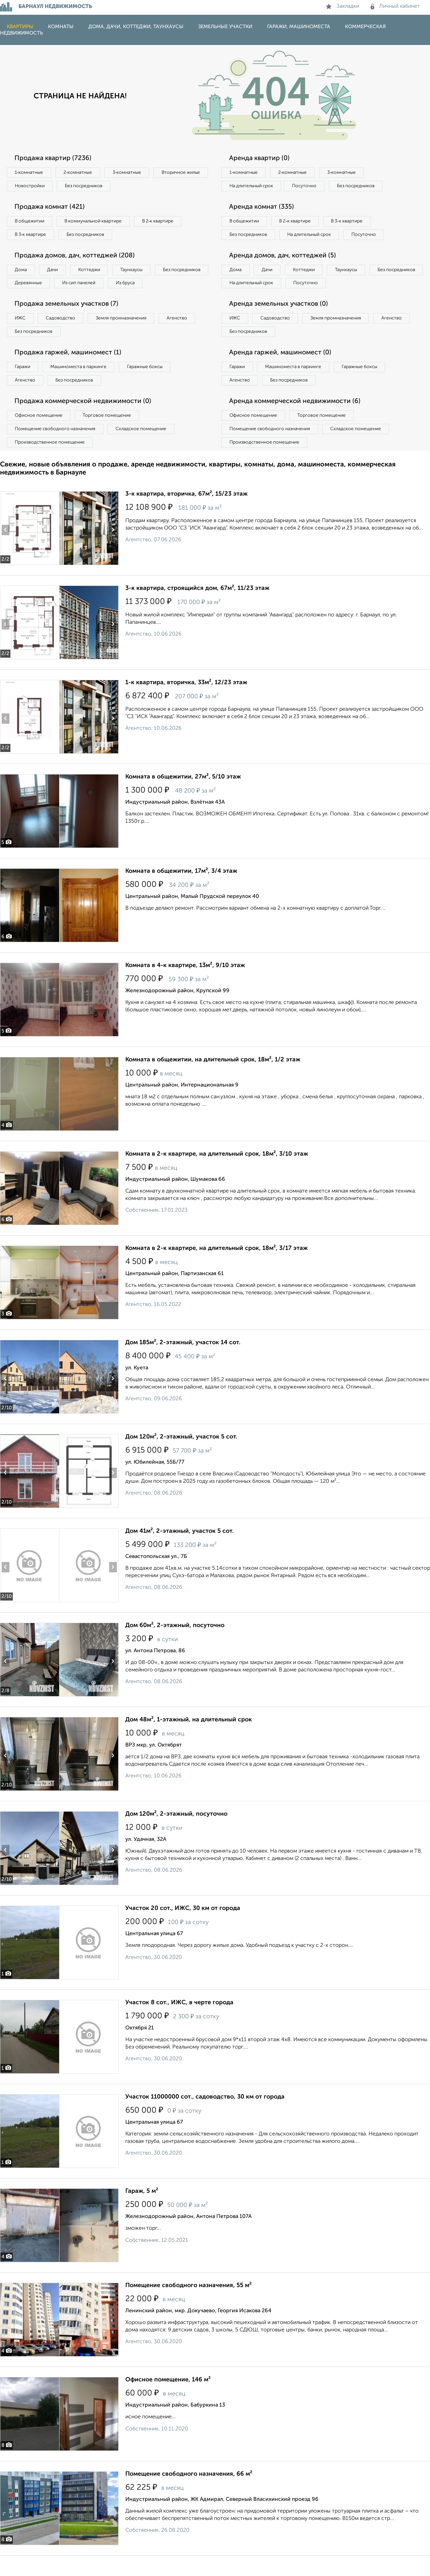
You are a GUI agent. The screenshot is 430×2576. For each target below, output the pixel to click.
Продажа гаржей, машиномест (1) (70, 370)
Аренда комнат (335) (263, 208)
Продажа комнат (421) (51, 208)
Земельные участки (225, 26)
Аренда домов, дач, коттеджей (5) (284, 271)
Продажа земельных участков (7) (68, 321)
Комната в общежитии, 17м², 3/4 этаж (181, 892)
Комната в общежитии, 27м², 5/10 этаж (183, 797)
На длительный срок (252, 186)
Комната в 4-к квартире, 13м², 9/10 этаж (185, 986)
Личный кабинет (395, 6)
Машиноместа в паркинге (81, 385)
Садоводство (64, 335)
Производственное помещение (50, 462)
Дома (21, 272)
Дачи (55, 272)
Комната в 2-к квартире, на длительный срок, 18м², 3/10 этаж (216, 1174)
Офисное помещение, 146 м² (168, 2400)
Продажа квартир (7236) (54, 158)
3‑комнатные (131, 172)
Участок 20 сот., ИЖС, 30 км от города (182, 1929)
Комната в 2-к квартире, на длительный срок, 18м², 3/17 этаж (216, 1269)
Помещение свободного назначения (56, 448)
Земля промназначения (126, 335)
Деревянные (89, 286)
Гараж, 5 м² (141, 2212)
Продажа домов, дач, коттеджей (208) (76, 257)
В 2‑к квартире (164, 222)
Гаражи (23, 385)
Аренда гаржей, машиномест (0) (282, 370)
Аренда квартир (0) (260, 158)
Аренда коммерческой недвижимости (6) (296, 420)
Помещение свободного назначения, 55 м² (188, 2306)
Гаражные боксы (150, 385)
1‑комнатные (29, 172)
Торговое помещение (110, 435)
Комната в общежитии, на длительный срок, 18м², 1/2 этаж (212, 1080)
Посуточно (308, 186)
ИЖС (21, 335)
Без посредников (148, 186)
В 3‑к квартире (31, 236)
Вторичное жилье (35, 186)
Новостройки (92, 186)
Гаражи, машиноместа (298, 26)
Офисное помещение (39, 435)
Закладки (342, 6)
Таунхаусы (138, 272)
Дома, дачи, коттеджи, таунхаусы (135, 26)
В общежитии (30, 222)
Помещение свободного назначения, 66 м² (188, 2494)
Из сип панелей (142, 286)
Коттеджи (93, 272)
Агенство (184, 335)
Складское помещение (145, 448)
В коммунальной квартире (97, 222)
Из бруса (25, 299)
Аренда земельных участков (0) (280, 321)
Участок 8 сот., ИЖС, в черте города (179, 2023)
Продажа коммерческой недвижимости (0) (85, 420)
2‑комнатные (80, 172)
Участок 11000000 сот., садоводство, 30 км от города (205, 2117)
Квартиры (20, 26)
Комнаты (61, 26)
